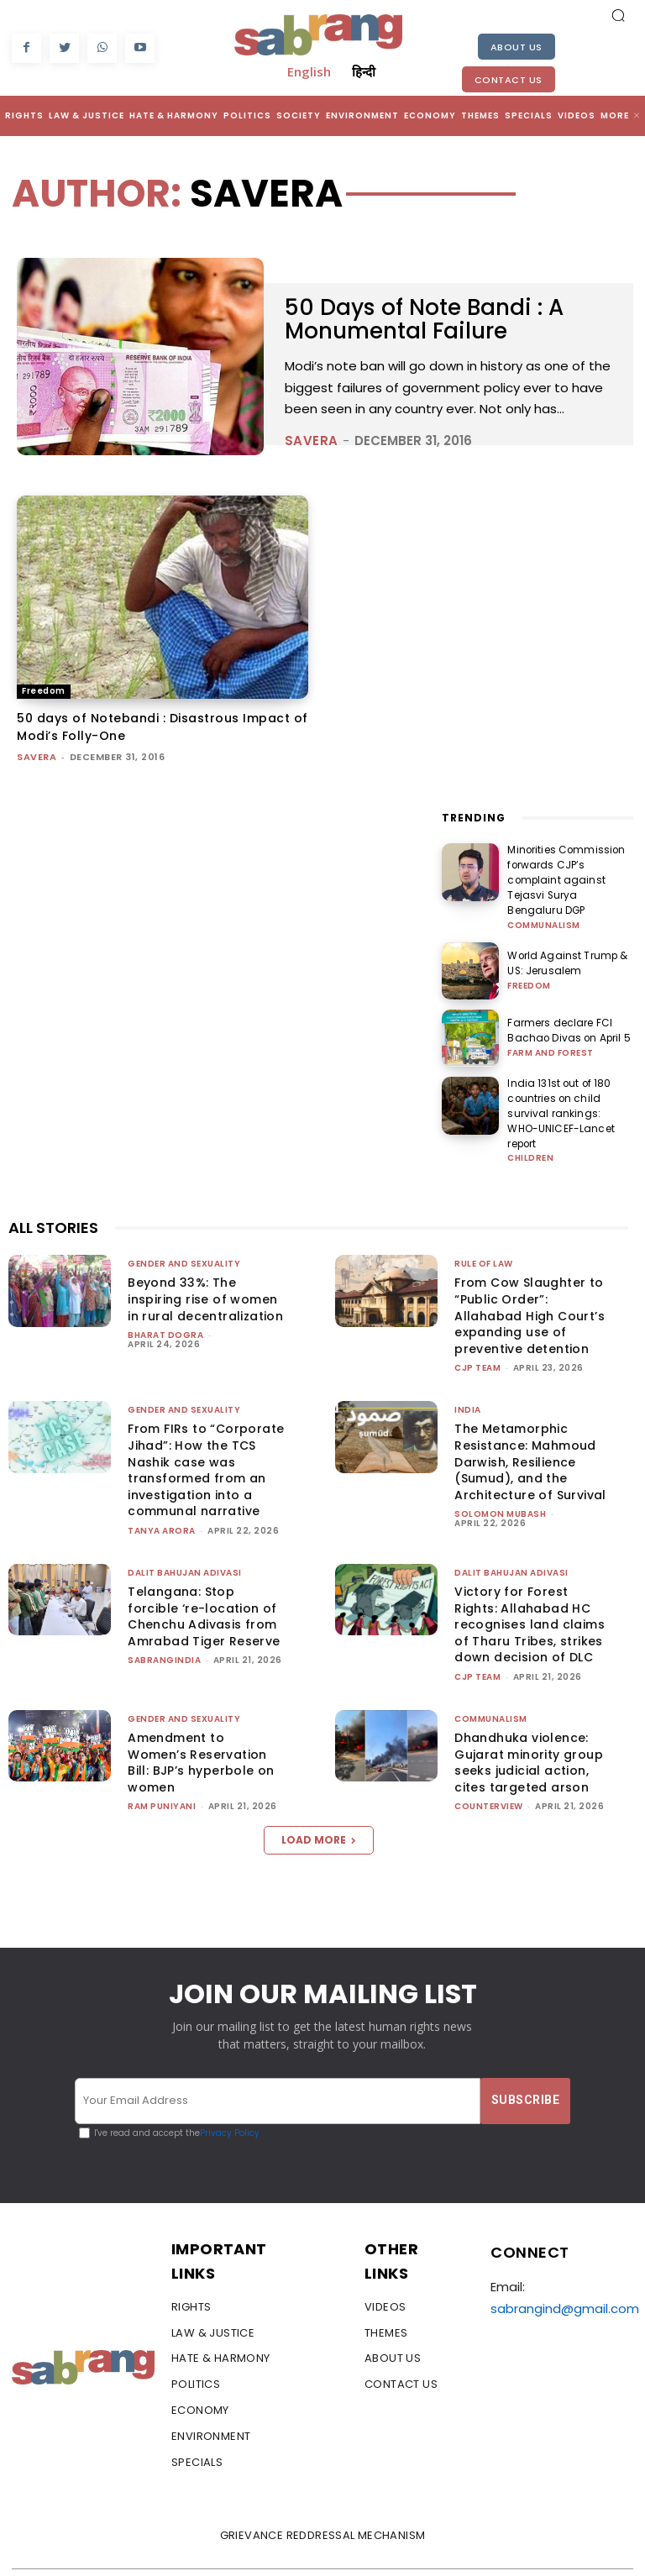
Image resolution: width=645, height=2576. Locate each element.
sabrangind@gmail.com (564, 2270)
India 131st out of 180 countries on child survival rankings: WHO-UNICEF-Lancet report (569, 1085)
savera (311, 440)
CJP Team (477, 1329)
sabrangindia (164, 1621)
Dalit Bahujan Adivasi (185, 1534)
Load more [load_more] (318, 1801)
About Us (516, 47)
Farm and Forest (550, 1032)
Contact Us (509, 80)
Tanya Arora (162, 1492)
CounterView (488, 1767)
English (309, 71)
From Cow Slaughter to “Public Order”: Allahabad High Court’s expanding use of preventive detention (529, 1277)
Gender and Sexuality (184, 1225)
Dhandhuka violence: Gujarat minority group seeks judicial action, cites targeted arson (528, 1724)
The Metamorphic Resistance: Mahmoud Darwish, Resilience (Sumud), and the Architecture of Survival (530, 1423)
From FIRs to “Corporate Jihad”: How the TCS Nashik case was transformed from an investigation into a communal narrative (206, 1431)
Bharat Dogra (165, 1296)
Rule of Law (483, 1225)
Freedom (44, 691)
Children (530, 1119)
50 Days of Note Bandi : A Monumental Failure (432, 319)
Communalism (543, 905)
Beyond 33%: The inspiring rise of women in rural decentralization (205, 1260)
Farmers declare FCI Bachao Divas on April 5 (562, 1012)
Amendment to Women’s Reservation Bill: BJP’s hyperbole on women (201, 1724)
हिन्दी (363, 71)
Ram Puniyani (162, 1767)
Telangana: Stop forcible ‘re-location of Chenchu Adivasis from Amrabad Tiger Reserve (204, 1578)
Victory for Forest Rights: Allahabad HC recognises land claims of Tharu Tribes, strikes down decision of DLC (529, 1586)
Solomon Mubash (500, 1475)
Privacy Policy (230, 2093)
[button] (618, 15)
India (467, 1371)
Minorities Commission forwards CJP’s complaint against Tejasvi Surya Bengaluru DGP (567, 871)
